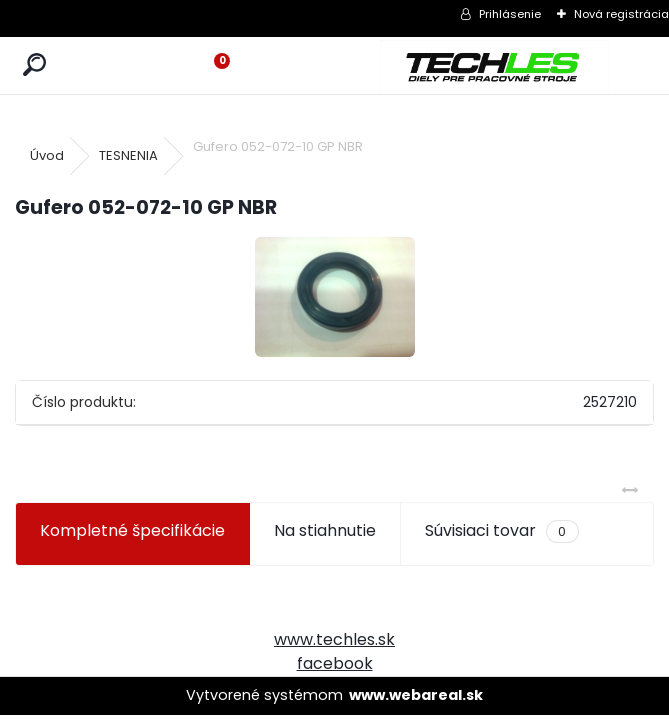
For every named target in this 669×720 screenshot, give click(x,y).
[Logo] (494, 65)
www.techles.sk (334, 639)
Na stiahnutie (325, 530)
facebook (335, 663)
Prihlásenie (510, 14)
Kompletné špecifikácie (132, 530)
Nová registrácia (621, 14)
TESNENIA (128, 155)
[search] (34, 65)
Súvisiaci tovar (501, 531)
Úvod (47, 155)
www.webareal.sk (416, 695)
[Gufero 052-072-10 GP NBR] (335, 297)
